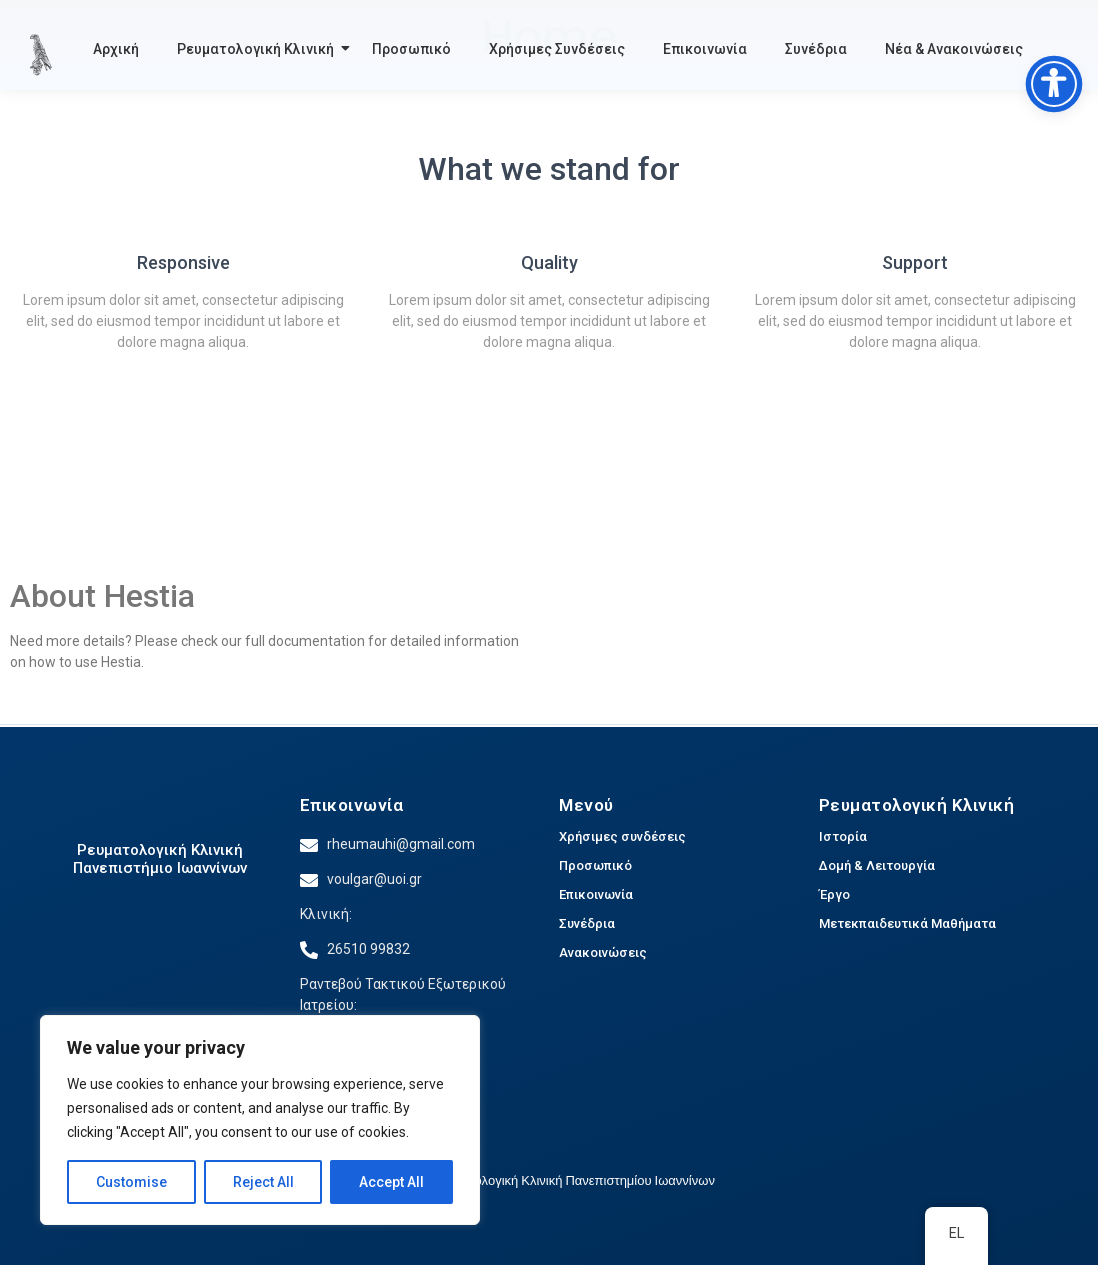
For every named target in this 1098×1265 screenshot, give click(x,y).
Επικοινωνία (705, 49)
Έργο (834, 894)
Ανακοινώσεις (603, 952)
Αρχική (116, 49)
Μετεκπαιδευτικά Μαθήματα (907, 923)
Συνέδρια (816, 49)
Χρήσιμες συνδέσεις (622, 836)
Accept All (391, 1182)
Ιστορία (843, 836)
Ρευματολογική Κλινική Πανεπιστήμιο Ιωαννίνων (160, 859)
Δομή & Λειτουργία (877, 865)
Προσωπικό (411, 49)
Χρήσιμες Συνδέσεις (557, 49)
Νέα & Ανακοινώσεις (954, 49)
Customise (131, 1182)
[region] (260, 1120)
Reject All (263, 1182)
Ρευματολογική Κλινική (258, 49)
